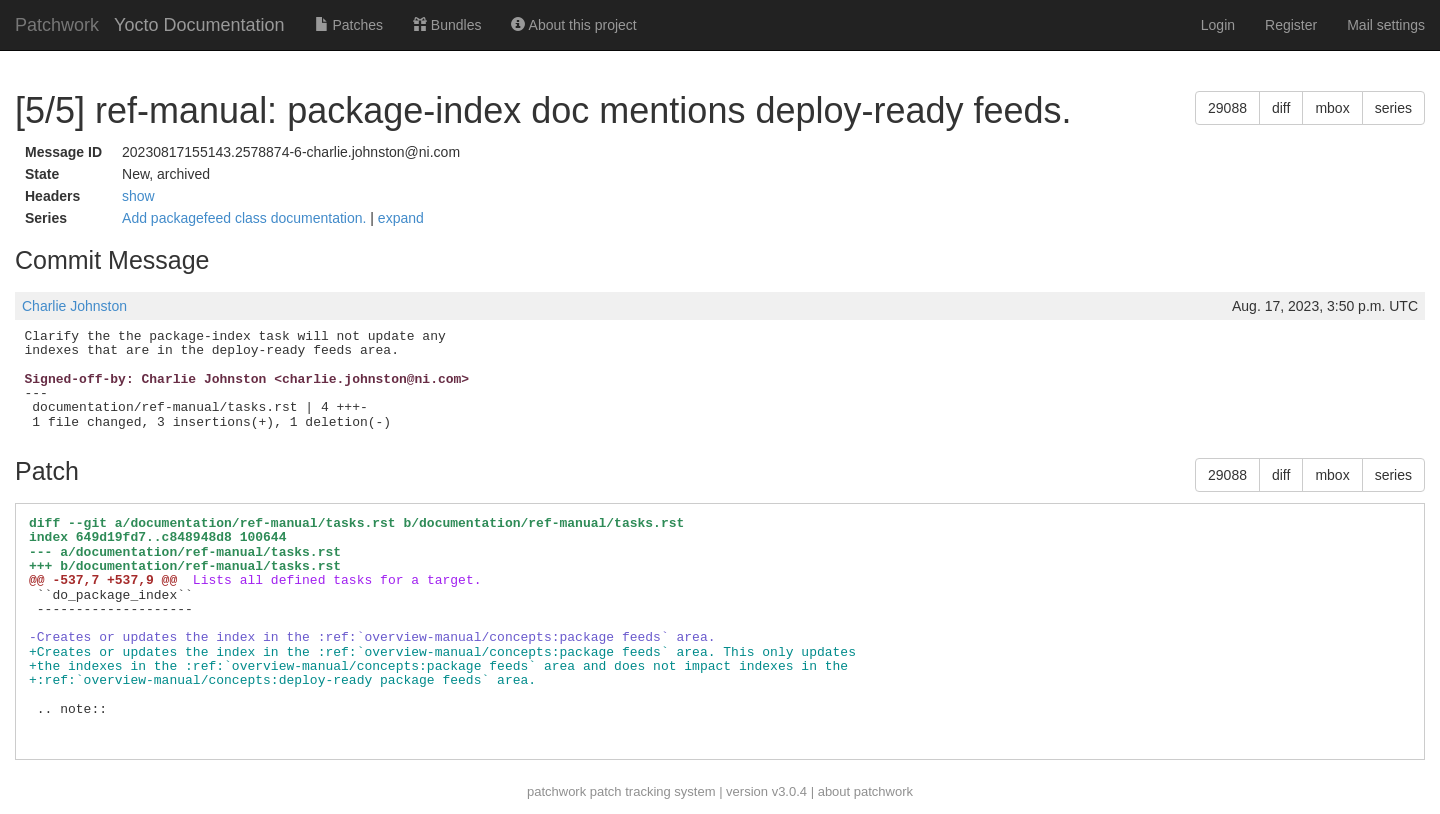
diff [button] (1281, 108)
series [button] (1393, 108)
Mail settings (1386, 25)
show (138, 196)
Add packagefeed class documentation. (246, 218)
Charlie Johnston (74, 306)
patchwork (556, 791)
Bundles (447, 25)
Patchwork (57, 25)
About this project (573, 25)
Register (1291, 25)
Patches (349, 25)
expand (401, 218)
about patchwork (865, 791)
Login (1218, 25)
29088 (1227, 108)
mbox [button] (1332, 108)
